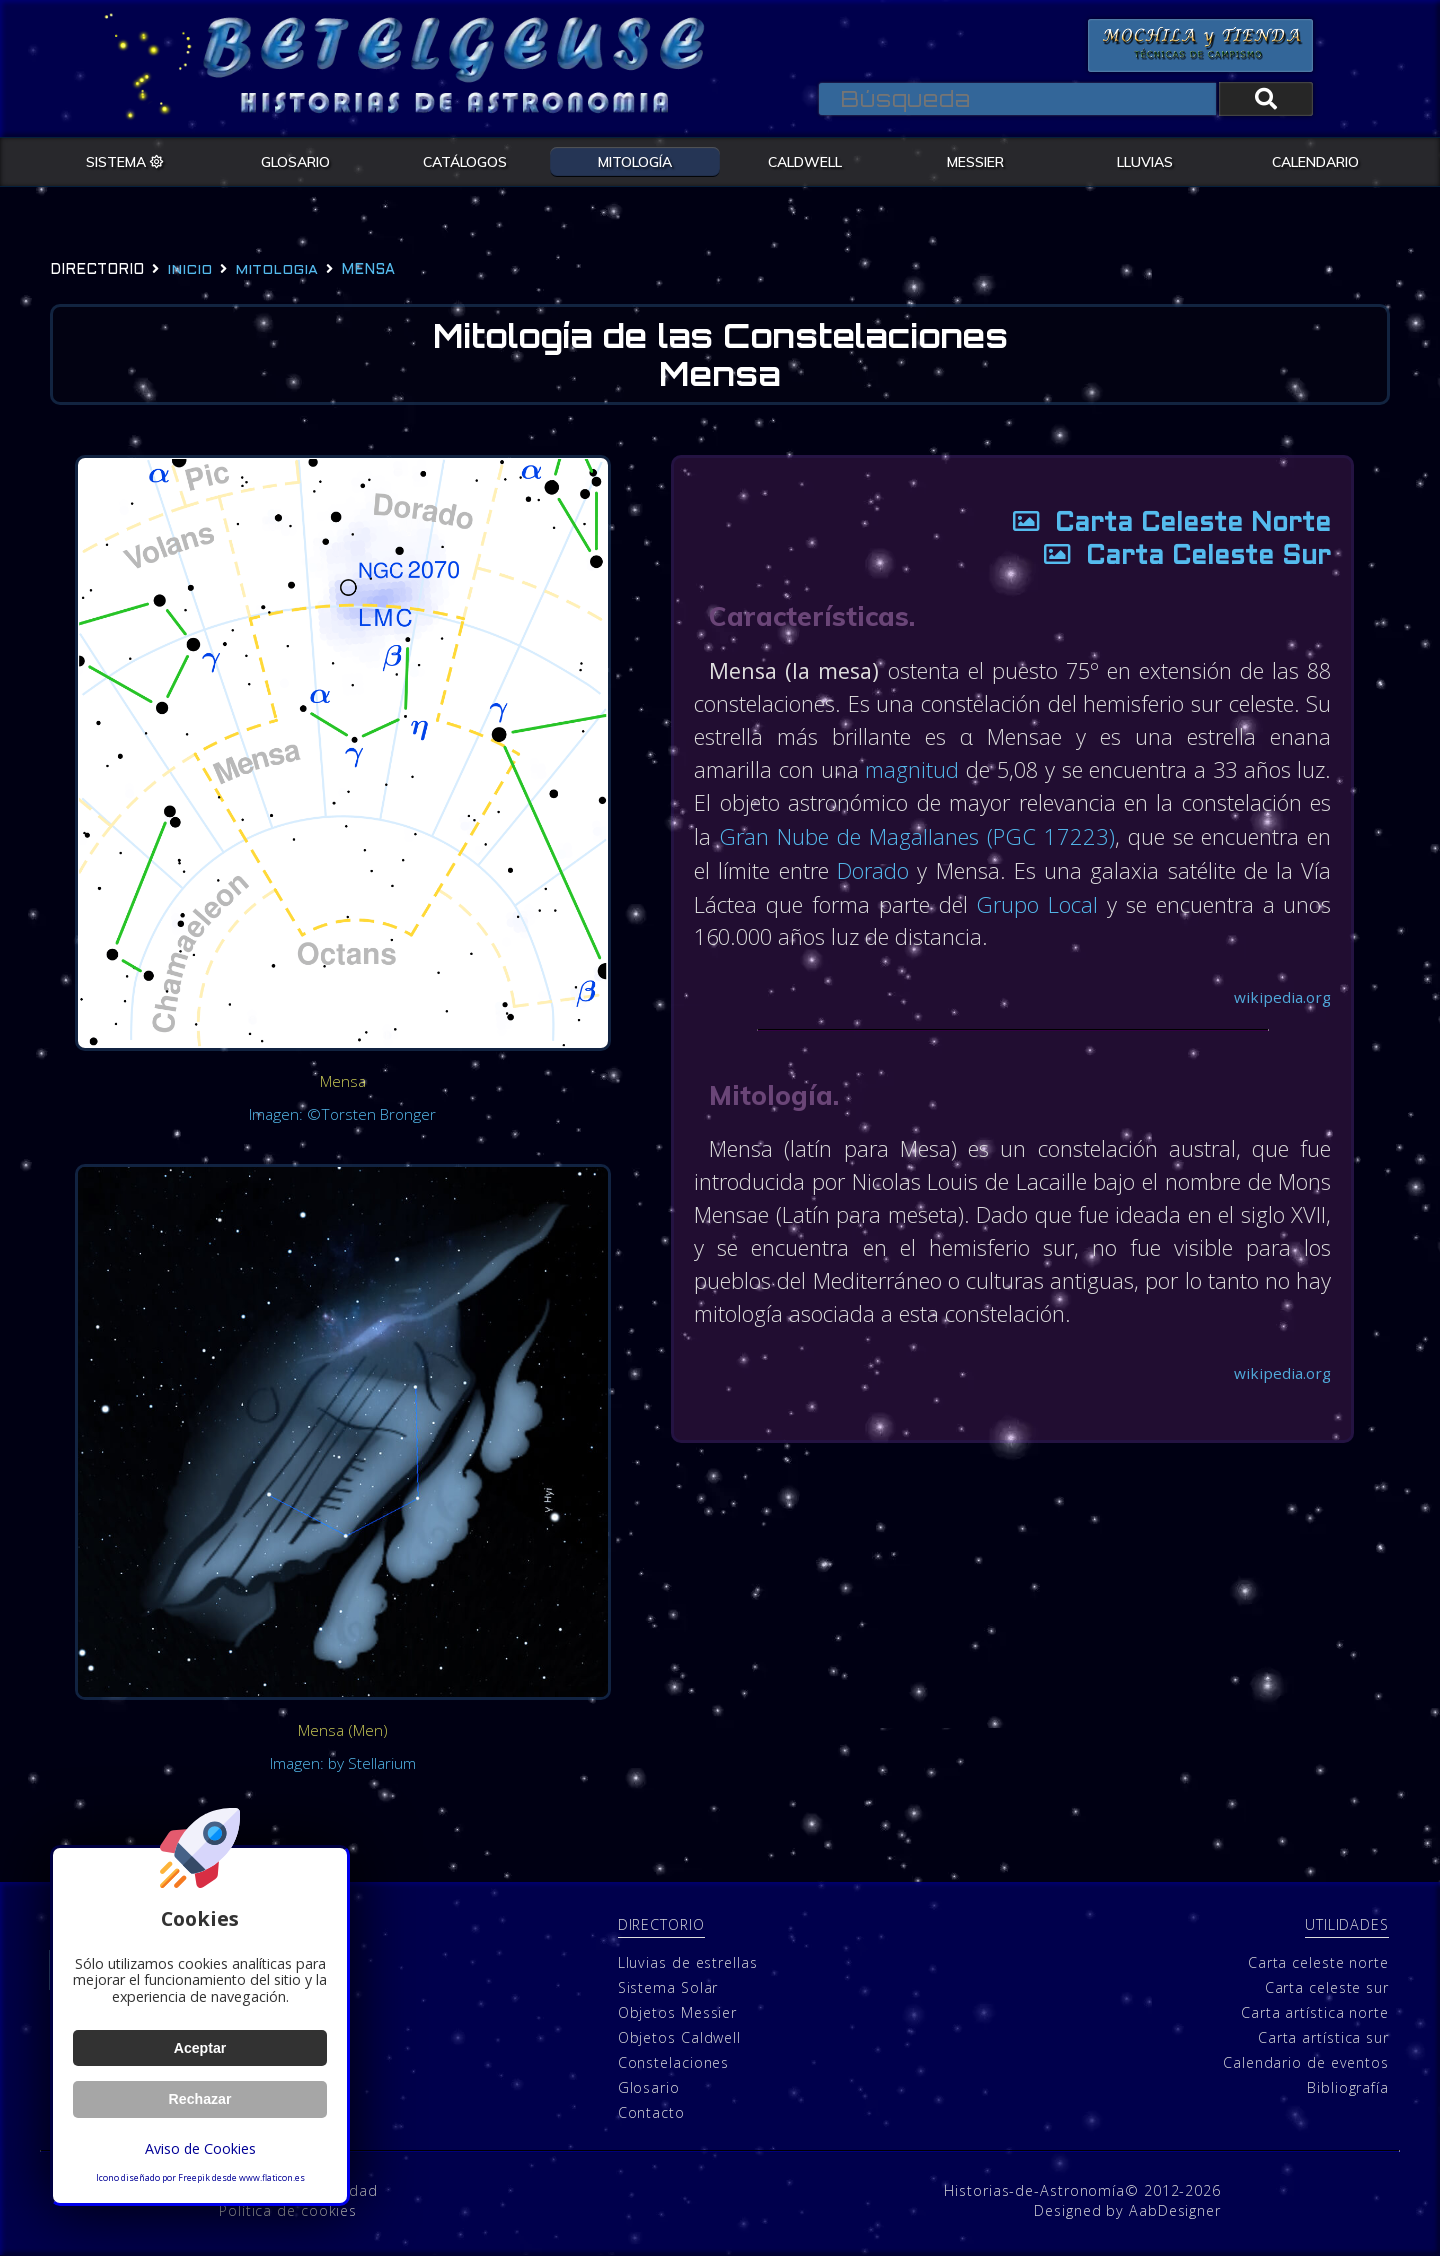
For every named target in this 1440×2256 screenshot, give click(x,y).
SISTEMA (125, 161)
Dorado (1046, 869)
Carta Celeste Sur (1177, 558)
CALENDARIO (1315, 161)
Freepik (194, 2178)
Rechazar (200, 2099)
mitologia (276, 270)
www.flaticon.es (272, 2178)
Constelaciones (674, 2062)
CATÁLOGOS (465, 161)
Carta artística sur (1323, 2037)
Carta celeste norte (1318, 1962)
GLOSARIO (295, 161)
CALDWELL (805, 161)
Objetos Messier (678, 2012)
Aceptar (199, 2048)
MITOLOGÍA (635, 161)
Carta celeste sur (1327, 1987)
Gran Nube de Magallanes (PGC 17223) (1082, 836)
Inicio (189, 270)
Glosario (649, 2087)
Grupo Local (1219, 902)
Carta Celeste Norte (1161, 525)
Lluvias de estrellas (688, 1962)
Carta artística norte (1315, 2012)
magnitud (929, 770)
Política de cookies (288, 2210)
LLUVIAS (1145, 161)
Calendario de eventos (1306, 2062)
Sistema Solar (668, 1987)
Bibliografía (1348, 2087)
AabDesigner (1175, 2210)
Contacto (651, 2112)
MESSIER (975, 161)
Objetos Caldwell (679, 2037)
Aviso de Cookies (200, 2148)
